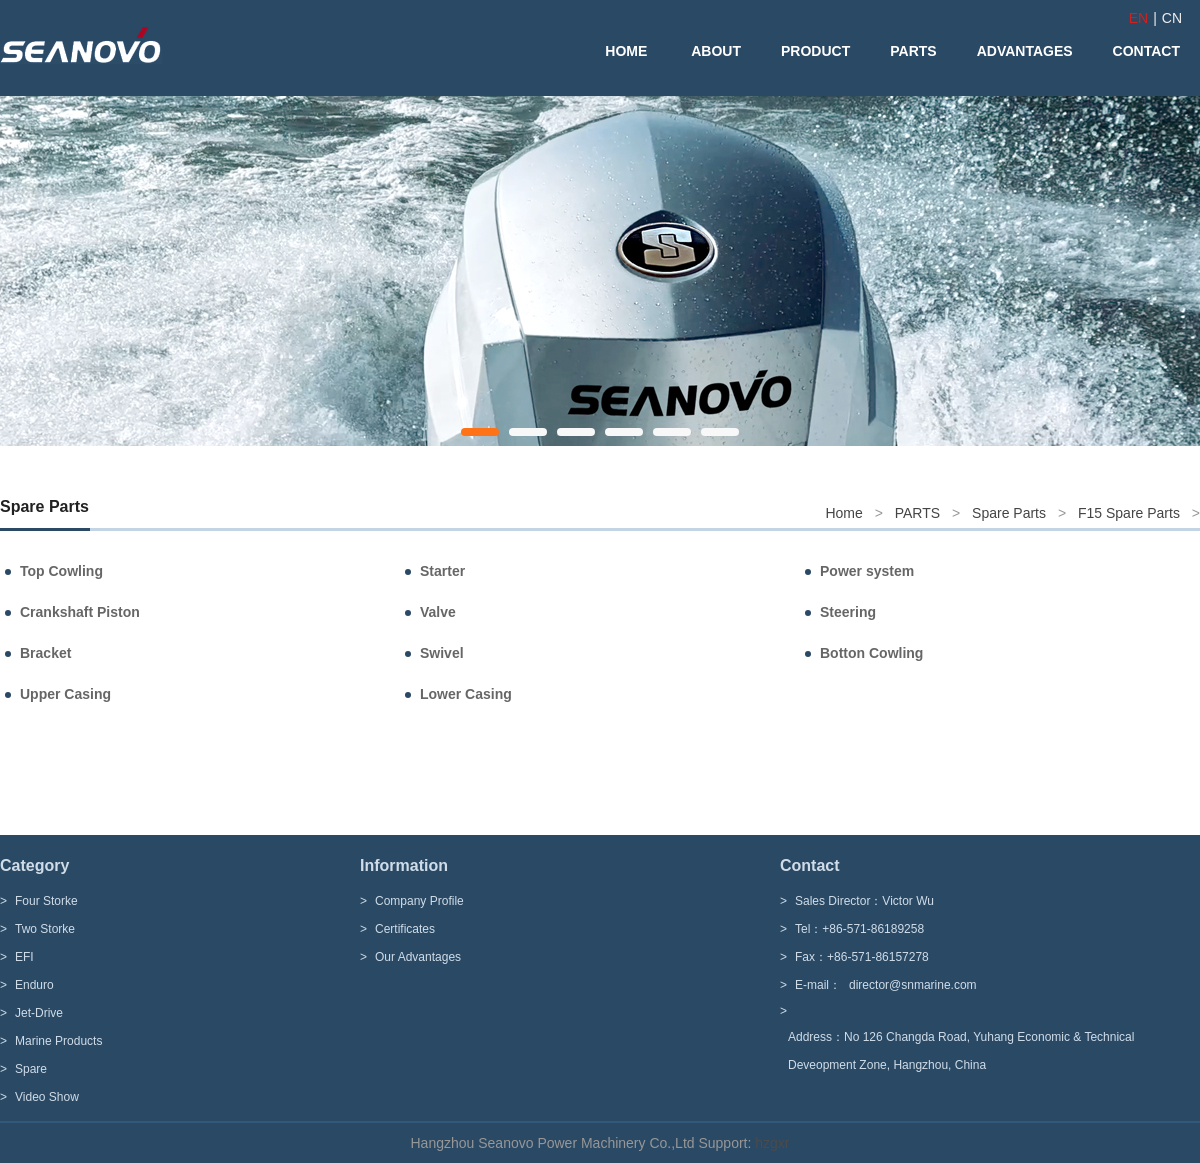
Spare (31, 1069)
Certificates (405, 929)
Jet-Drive (39, 1013)
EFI (24, 957)
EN (1138, 18)
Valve (438, 612)
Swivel (442, 653)
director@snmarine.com (913, 985)
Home (843, 513)
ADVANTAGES (1025, 51)
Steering (848, 612)
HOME (626, 51)
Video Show (47, 1097)
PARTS (913, 51)
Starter (442, 571)
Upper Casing (65, 694)
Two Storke (45, 929)
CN (1172, 18)
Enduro (34, 985)
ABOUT (716, 51)
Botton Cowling (871, 653)
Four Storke (46, 901)
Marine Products (58, 1041)
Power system (867, 571)
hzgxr (770, 1143)
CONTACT (1146, 51)
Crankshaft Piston (80, 612)
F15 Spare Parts (1129, 513)
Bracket (45, 653)
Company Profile (419, 901)
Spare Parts (1009, 513)
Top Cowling (61, 571)
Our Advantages (418, 957)
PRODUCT (815, 51)
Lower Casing (466, 694)
